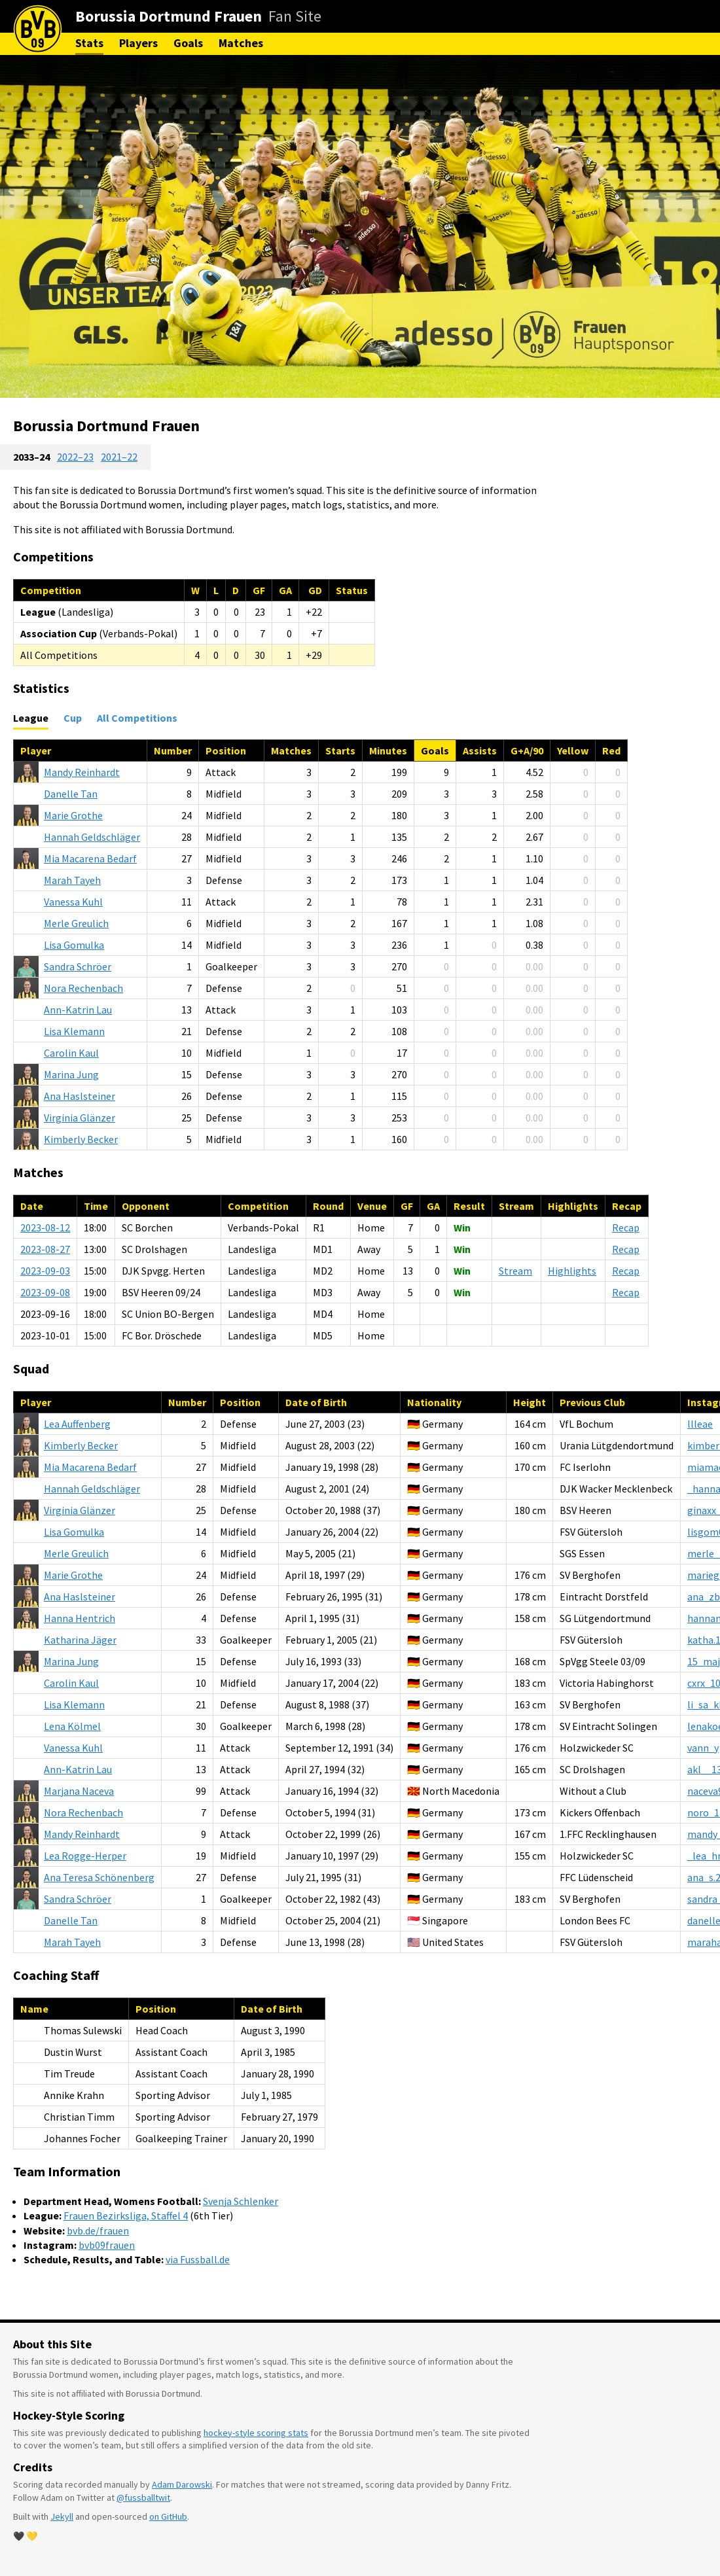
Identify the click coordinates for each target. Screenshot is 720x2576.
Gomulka (74, 944)
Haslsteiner (79, 1096)
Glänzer (79, 1117)
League (30, 717)
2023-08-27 (45, 1249)
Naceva (79, 1790)
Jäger (80, 1639)
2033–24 (31, 456)
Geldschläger (92, 836)
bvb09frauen (107, 2244)
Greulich (76, 923)
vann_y (703, 1747)
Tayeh (72, 880)
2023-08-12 (45, 1227)
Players (138, 42)
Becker (81, 1139)
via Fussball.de (198, 2259)
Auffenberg (77, 1423)
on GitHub (168, 2516)
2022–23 (75, 456)
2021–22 (119, 456)
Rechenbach (83, 988)
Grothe (73, 815)
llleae (700, 1423)
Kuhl (73, 901)
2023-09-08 (45, 1292)
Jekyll (61, 2516)
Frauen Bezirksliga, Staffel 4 (125, 2215)
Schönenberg (99, 1877)
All (137, 717)
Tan (71, 793)
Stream (515, 1270)
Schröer (77, 966)
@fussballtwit (143, 2497)
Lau (78, 1009)
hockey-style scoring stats (256, 2433)
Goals (188, 42)
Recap (625, 1227)
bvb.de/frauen (98, 2230)
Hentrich (79, 1618)
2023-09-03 (45, 1270)
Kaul (71, 1052)
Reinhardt (82, 772)
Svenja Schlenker (240, 2201)
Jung (71, 1074)
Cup (72, 717)
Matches (241, 42)
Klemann (74, 1031)
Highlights (572, 1270)
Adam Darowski (182, 2484)
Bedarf (90, 858)
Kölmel (72, 1726)
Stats (89, 42)
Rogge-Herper (85, 1855)
